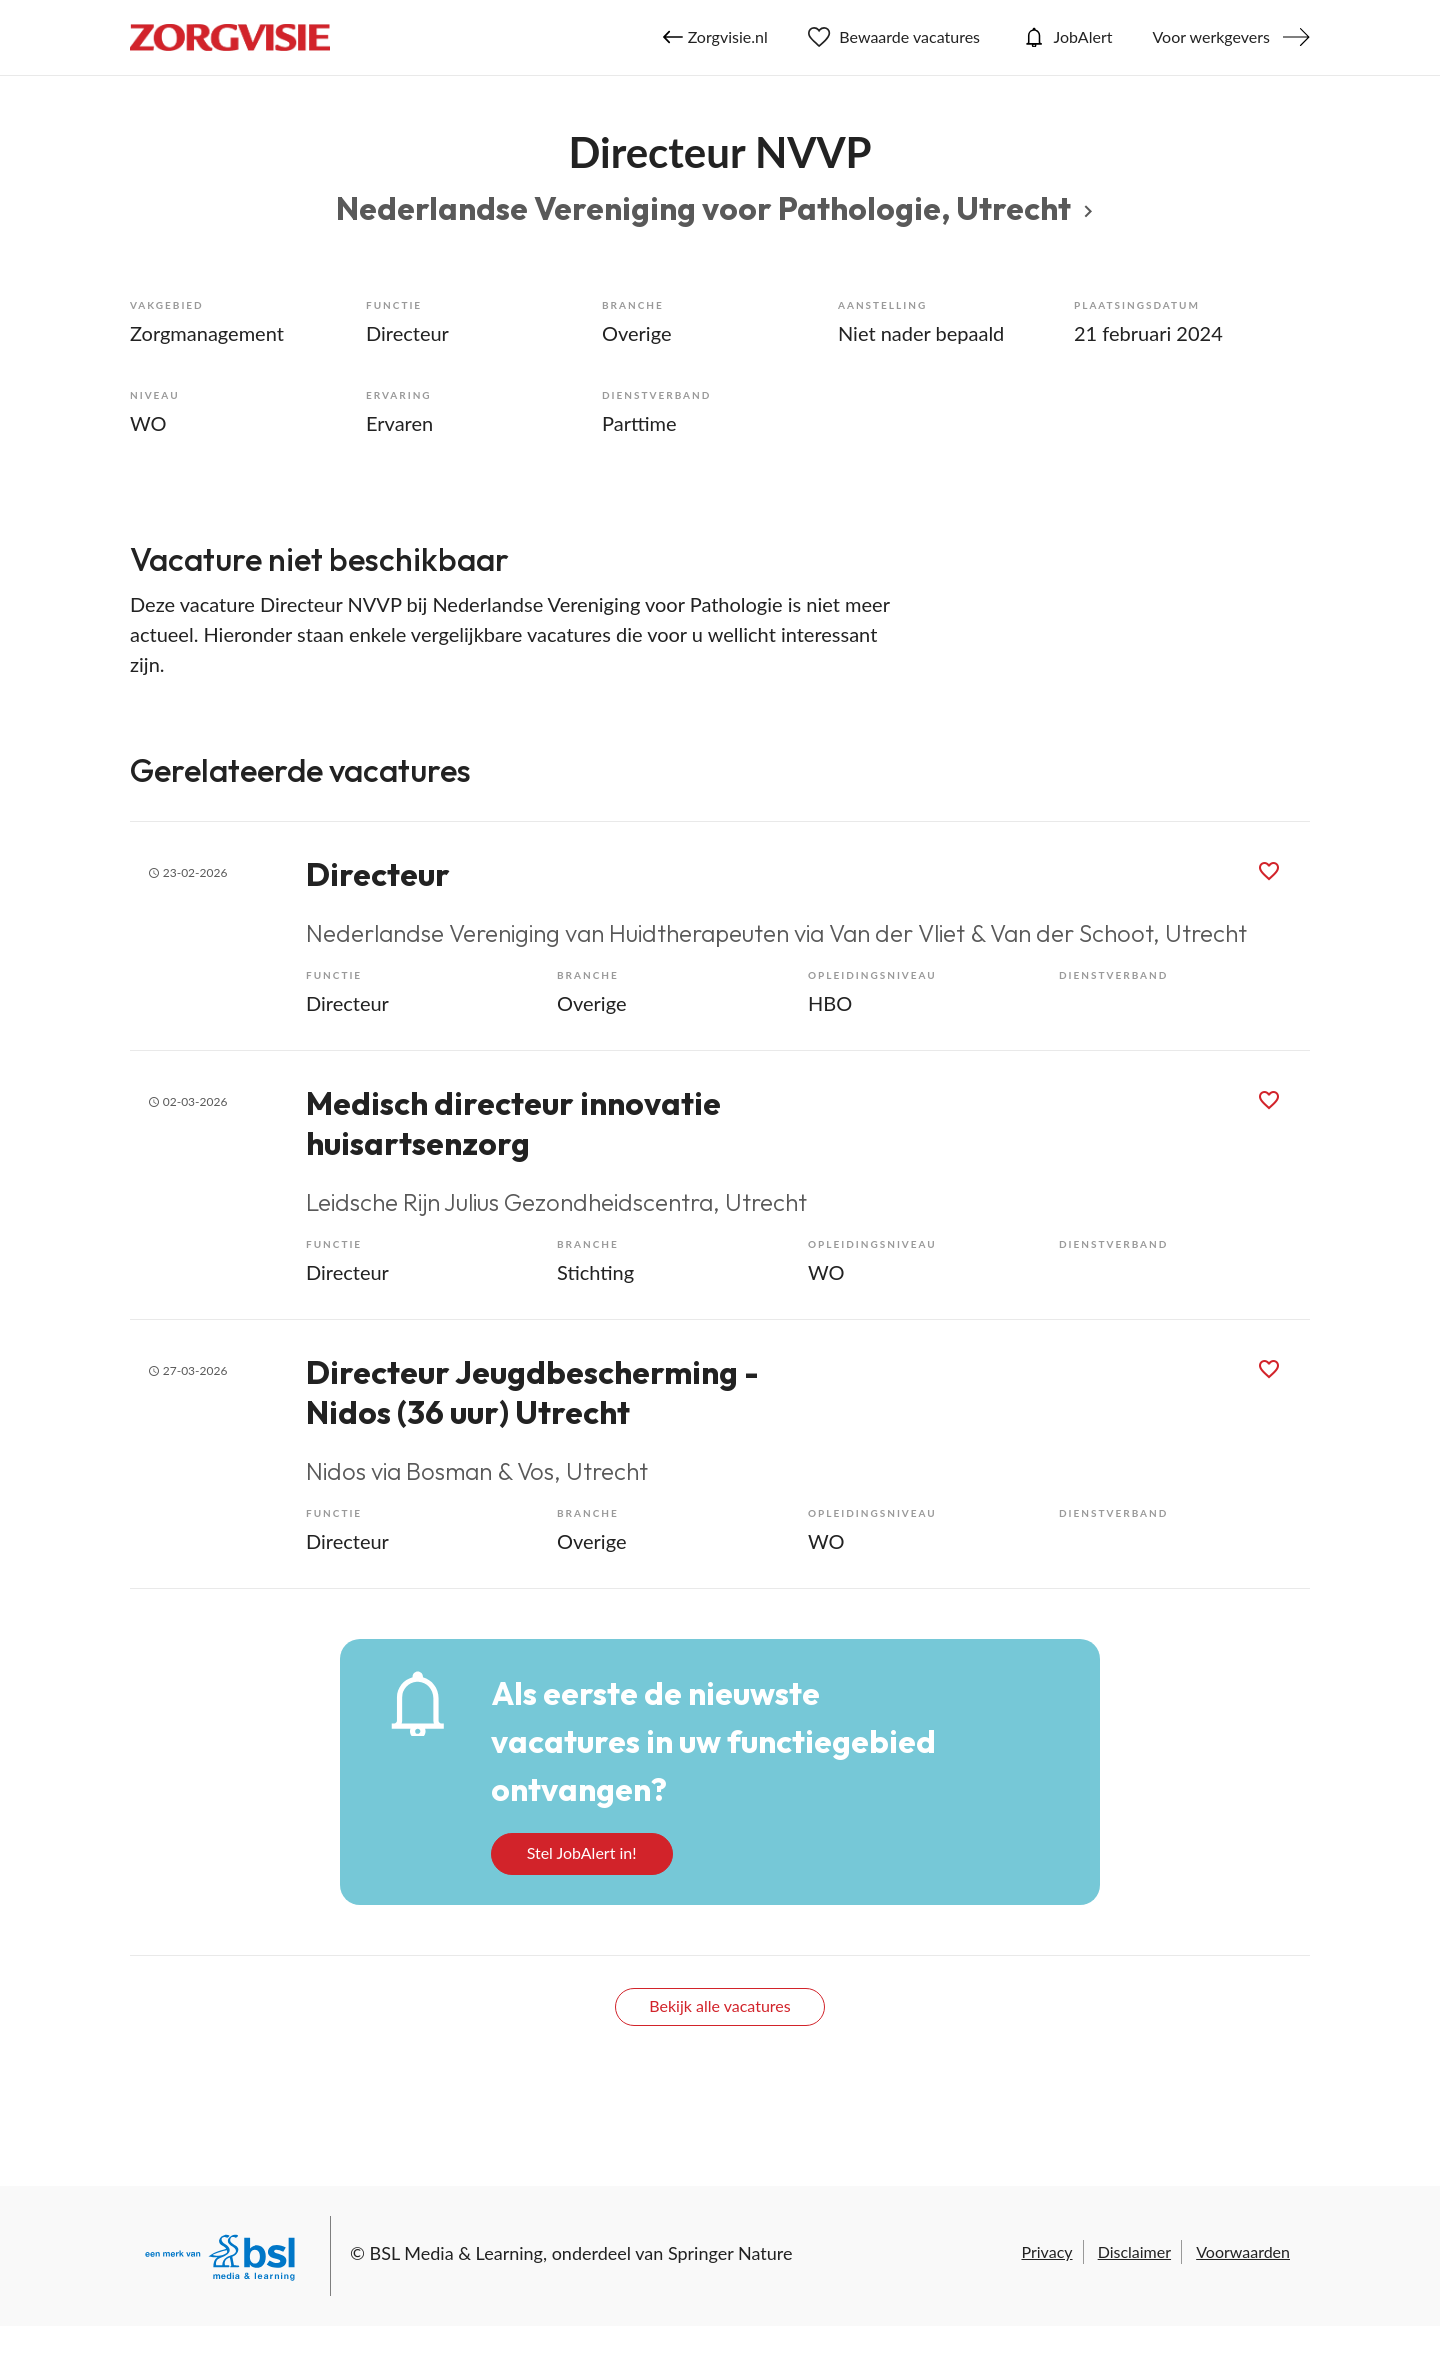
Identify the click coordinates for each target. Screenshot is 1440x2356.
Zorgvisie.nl (715, 37)
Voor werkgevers (1211, 36)
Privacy (1046, 2251)
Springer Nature (730, 2253)
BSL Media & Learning (456, 2253)
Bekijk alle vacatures (719, 2005)
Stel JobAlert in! (582, 1852)
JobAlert (1066, 37)
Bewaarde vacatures (894, 37)
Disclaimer (1134, 2251)
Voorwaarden (1243, 2251)
